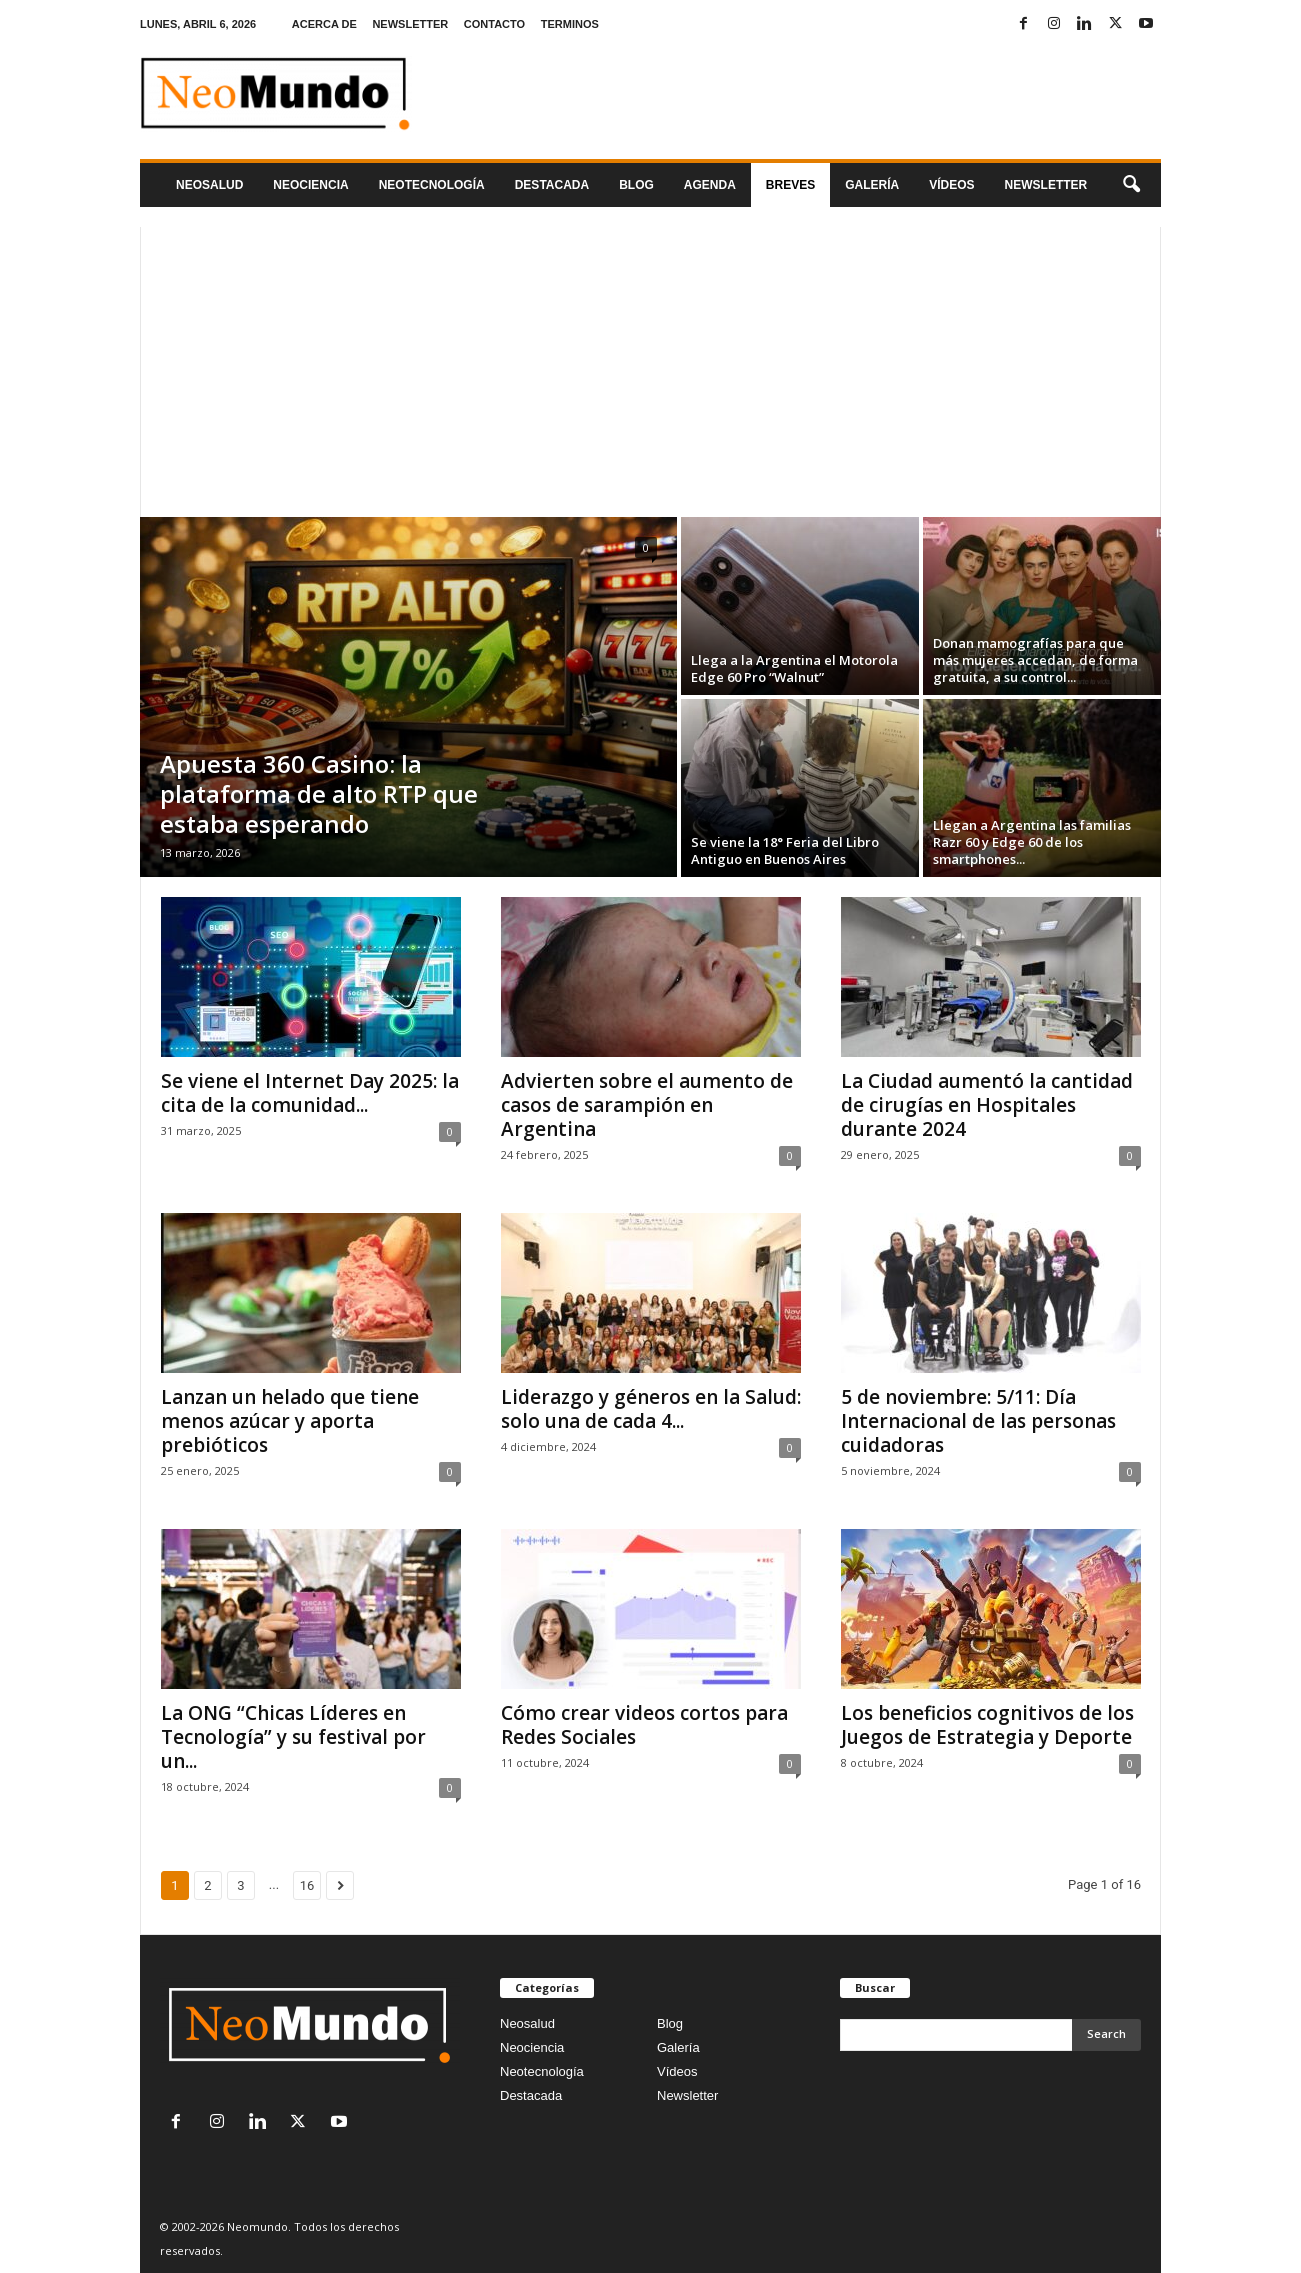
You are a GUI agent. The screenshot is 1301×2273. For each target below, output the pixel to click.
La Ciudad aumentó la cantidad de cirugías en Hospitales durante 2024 (987, 1105)
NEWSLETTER (410, 24)
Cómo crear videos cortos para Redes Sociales (644, 1725)
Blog (636, 185)
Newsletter (687, 2095)
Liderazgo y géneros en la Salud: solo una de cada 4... (651, 1409)
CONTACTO (494, 24)
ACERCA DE (324, 24)
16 (307, 1885)
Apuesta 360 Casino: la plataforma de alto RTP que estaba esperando (319, 793)
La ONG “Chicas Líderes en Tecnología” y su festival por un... (293, 1737)
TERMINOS (570, 24)
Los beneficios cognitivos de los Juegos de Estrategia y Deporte (987, 1725)
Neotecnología (542, 2071)
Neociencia (310, 185)
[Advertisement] (650, 367)
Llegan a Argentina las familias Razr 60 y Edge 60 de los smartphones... (1032, 842)
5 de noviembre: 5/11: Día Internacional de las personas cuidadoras (978, 1421)
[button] (1131, 185)
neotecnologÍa (432, 185)
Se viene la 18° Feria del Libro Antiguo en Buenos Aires (785, 850)
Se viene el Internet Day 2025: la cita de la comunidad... (310, 1093)
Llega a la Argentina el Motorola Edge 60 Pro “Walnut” (794, 668)
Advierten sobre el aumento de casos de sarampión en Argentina (647, 1105)
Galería (872, 185)
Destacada (552, 185)
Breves (790, 185)
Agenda (710, 185)
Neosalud (209, 185)
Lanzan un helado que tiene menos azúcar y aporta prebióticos (290, 1421)
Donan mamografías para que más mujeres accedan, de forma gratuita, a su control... (1035, 660)
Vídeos (951, 185)
